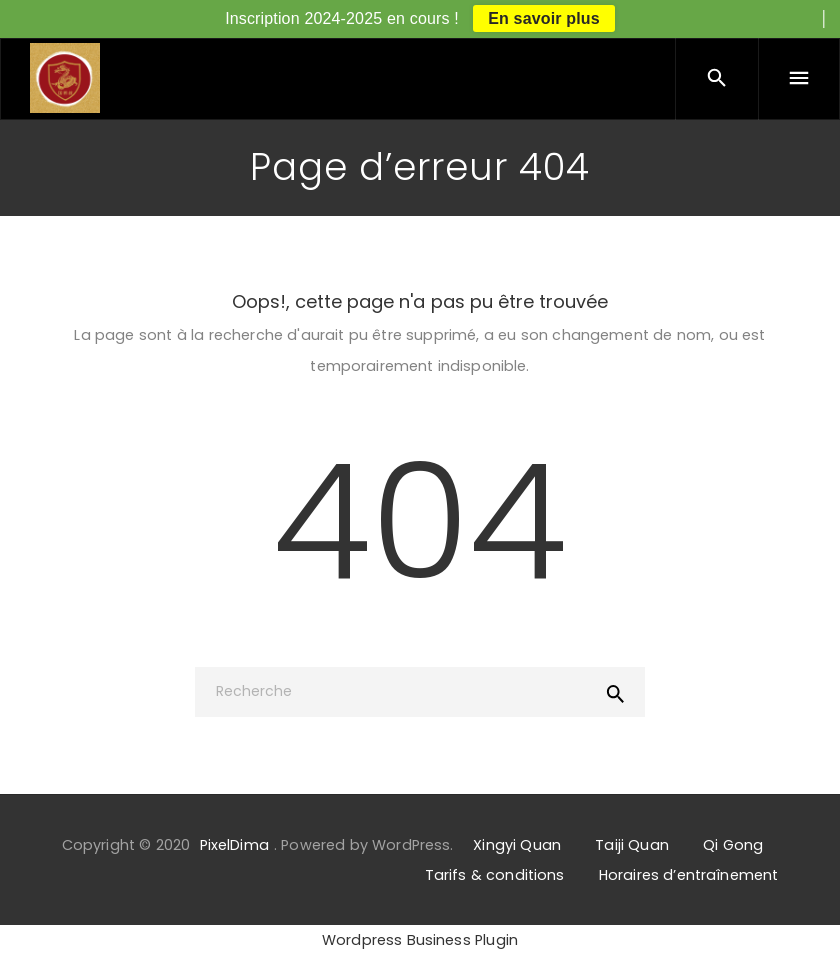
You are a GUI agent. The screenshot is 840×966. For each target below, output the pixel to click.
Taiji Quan (632, 845)
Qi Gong (733, 845)
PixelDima (234, 845)
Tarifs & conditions (495, 875)
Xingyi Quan (517, 845)
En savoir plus (544, 18)
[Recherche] (420, 692)
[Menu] (799, 79)
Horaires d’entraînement (688, 875)
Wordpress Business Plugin (420, 940)
